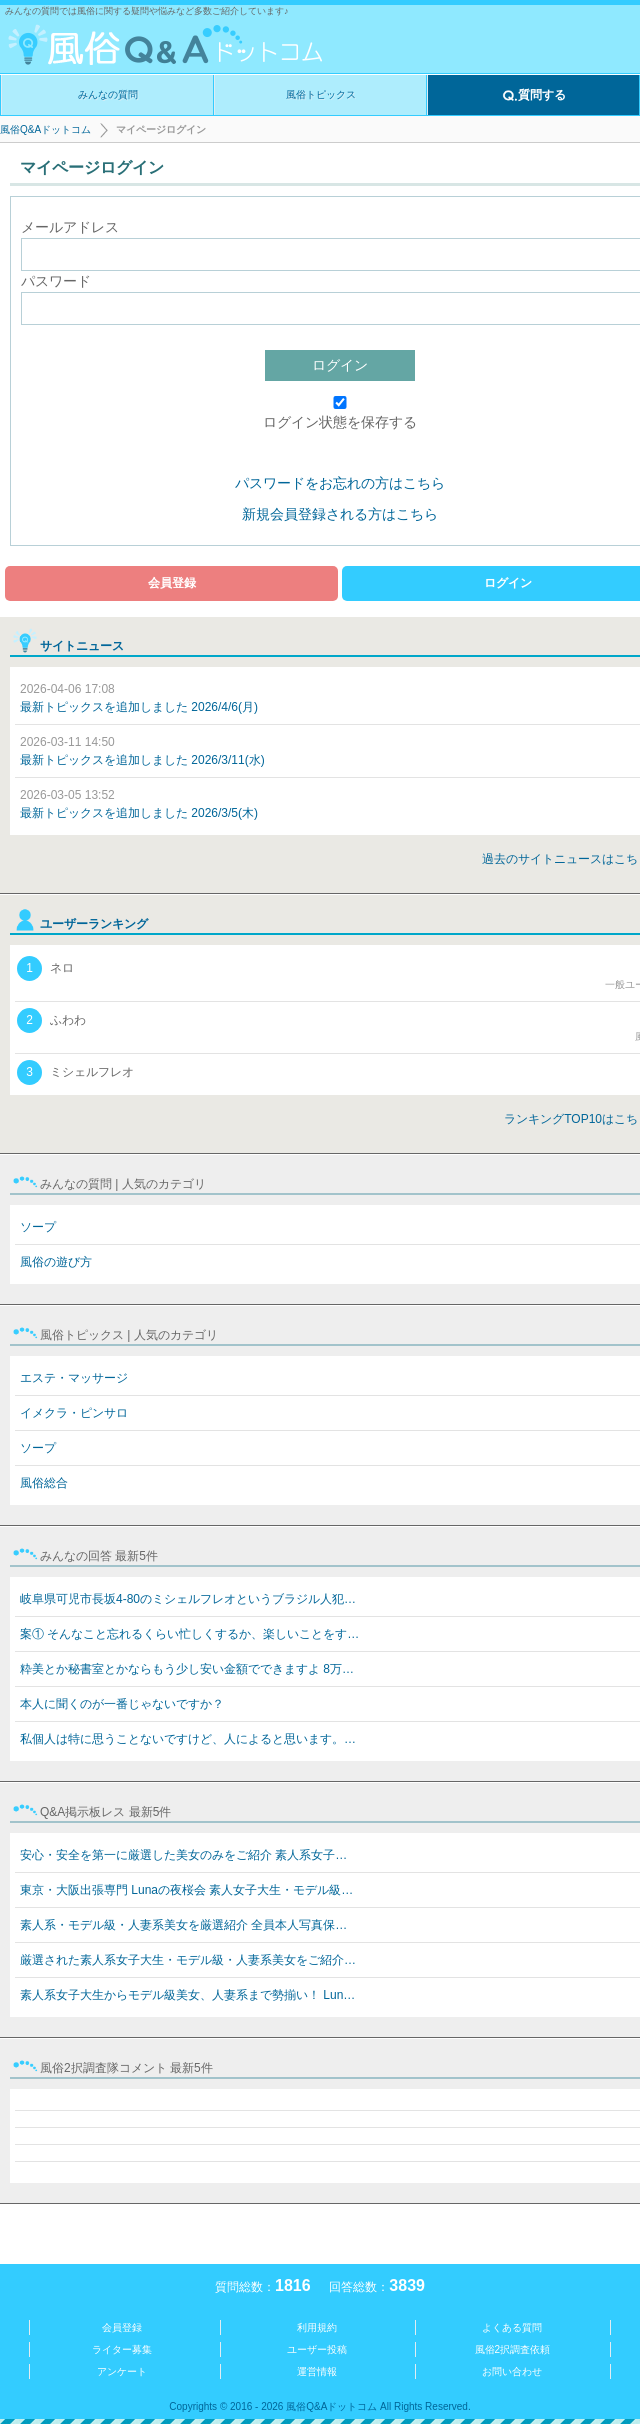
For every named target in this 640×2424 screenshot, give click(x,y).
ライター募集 (122, 2349)
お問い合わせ (512, 2371)
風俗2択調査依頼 (513, 2349)
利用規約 (317, 2327)
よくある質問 (512, 2327)
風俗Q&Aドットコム (45, 129)
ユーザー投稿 (317, 2349)
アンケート (122, 2371)
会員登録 (172, 583)
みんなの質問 (108, 94)
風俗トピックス (321, 94)
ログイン (340, 365)
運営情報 (317, 2371)
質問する (534, 96)
